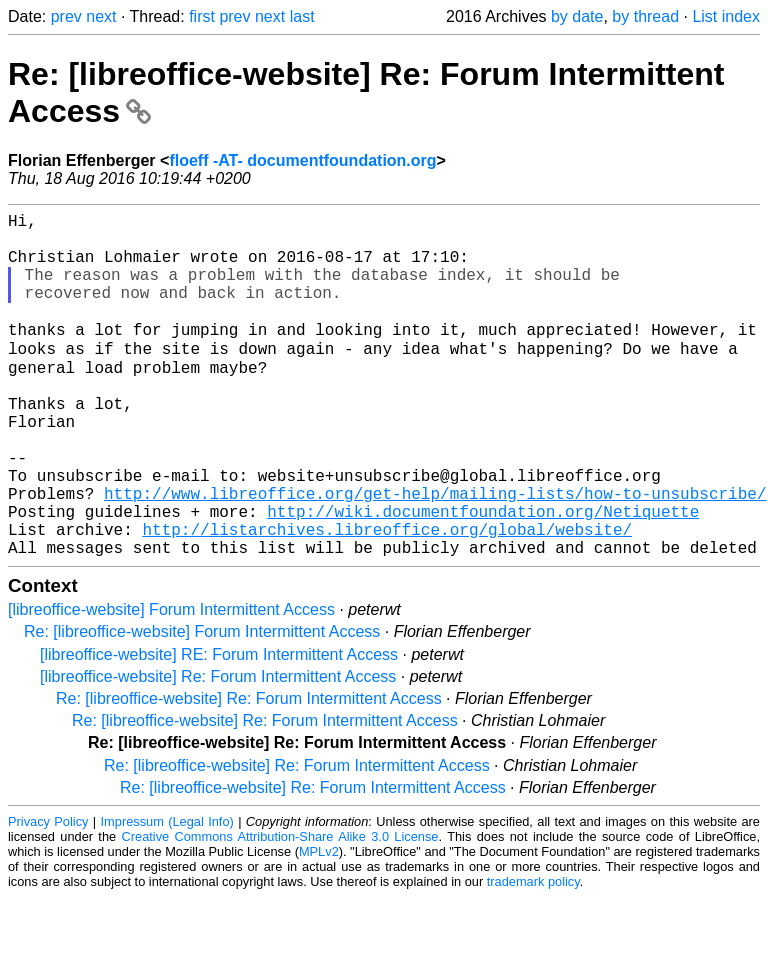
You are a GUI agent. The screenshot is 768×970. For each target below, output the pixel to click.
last (302, 16)
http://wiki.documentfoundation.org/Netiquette (483, 576)
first (202, 16)
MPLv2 (319, 924)
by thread (645, 16)
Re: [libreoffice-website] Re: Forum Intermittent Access (249, 771)
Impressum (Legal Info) (167, 894)
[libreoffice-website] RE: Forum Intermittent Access (219, 727)
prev (66, 16)
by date (577, 16)
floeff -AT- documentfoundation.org (302, 160)
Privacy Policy (48, 894)
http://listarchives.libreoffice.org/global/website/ (387, 598)
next (101, 16)
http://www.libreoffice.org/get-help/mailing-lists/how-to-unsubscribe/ (435, 554)
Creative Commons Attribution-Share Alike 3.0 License (280, 909)
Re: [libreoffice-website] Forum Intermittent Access (202, 704)
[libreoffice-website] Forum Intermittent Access (171, 682)
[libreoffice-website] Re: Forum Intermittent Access (218, 749)
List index (726, 16)
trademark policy (533, 954)
